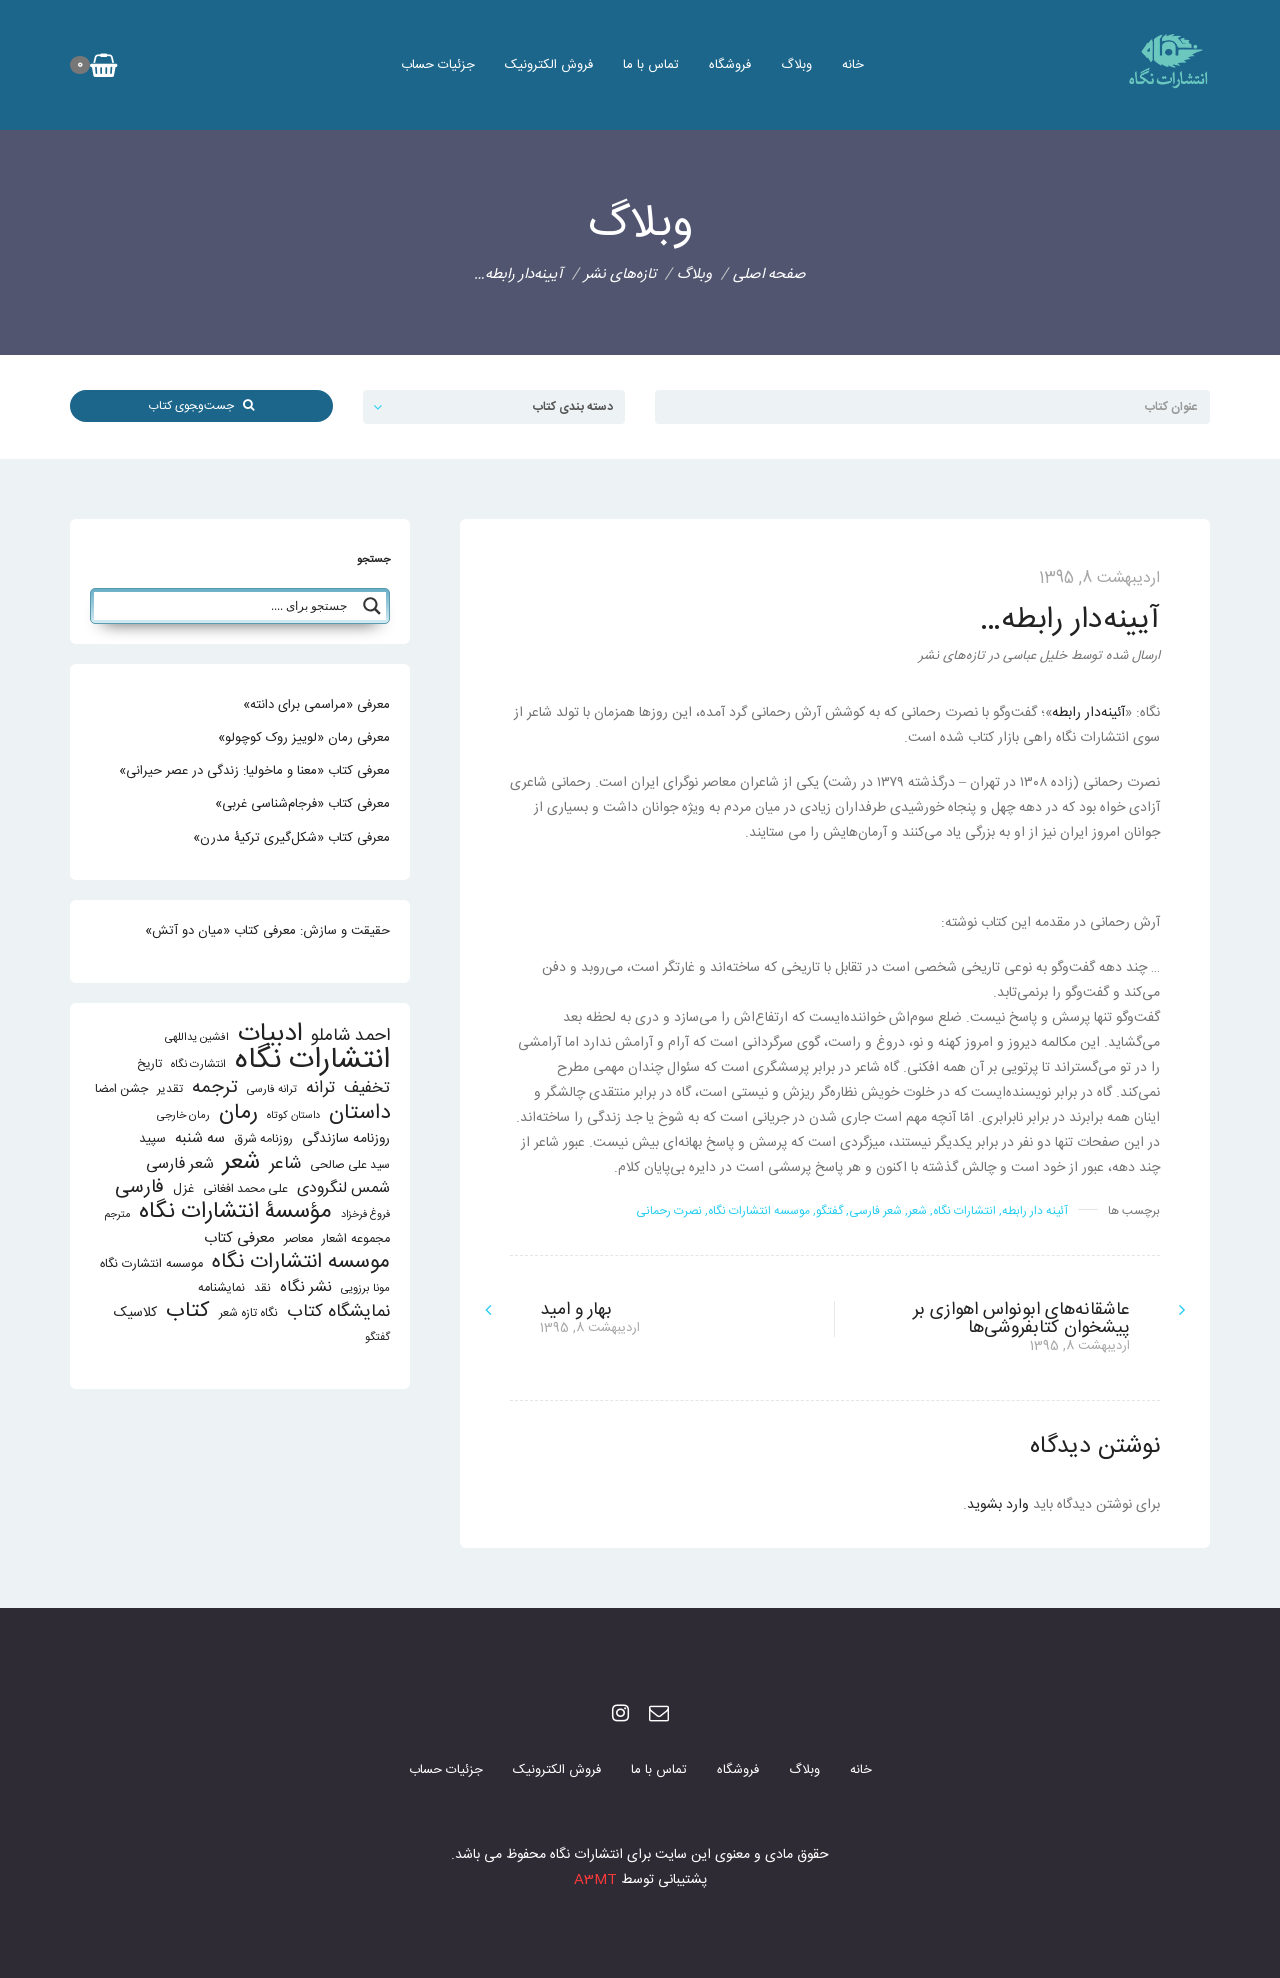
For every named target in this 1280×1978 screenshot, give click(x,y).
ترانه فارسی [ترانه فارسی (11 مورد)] (272, 1089)
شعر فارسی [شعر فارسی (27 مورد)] (180, 1164)
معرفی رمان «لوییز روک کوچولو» (304, 738)
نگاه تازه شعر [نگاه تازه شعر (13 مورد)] (248, 1313)
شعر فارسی (875, 1211)
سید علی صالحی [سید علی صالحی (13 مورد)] (350, 1165)
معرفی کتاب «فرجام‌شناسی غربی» (302, 804)
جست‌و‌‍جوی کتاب (201, 406)
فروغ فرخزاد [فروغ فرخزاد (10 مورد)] (365, 1214)
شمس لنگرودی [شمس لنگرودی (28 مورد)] (343, 1189)
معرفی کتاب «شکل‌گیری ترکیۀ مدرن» (291, 838)
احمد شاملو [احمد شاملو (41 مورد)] (350, 1036)
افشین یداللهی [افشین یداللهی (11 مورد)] (197, 1037)
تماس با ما (651, 65)
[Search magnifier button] (372, 606)
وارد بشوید (998, 1505)
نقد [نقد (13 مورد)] (262, 1288)
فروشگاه (730, 65)
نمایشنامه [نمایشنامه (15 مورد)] (221, 1288)
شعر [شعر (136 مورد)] (241, 1162)
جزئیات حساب (438, 65)
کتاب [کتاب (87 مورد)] (188, 1311)
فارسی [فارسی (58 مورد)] (139, 1188)
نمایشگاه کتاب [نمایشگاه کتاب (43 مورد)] (338, 1312)
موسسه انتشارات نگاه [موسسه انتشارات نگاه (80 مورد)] (301, 1262)
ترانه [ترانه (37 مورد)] (320, 1088)
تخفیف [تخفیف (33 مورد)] (367, 1088)
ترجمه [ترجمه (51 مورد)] (215, 1087)
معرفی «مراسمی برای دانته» (316, 705)
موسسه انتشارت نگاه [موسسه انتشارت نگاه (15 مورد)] (151, 1264)
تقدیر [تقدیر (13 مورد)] (170, 1089)
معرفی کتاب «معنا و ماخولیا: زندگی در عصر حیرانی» (254, 771)
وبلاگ (796, 65)
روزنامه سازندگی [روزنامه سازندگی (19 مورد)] (346, 1139)
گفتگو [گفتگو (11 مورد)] (377, 1337)
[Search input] (226, 606)
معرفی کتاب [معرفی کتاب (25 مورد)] (239, 1238)
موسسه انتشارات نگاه (759, 1211)
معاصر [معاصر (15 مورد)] (298, 1239)
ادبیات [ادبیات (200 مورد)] (270, 1034)
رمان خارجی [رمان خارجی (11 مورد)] (183, 1115)
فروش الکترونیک (549, 65)
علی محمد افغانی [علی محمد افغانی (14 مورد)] (245, 1189)
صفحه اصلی (769, 274)
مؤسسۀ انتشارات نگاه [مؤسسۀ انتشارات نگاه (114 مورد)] (235, 1212)
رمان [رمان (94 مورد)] (238, 1113)
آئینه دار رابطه (1035, 1211)
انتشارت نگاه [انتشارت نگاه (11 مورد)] (198, 1064)
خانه (853, 65)
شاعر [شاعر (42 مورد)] (285, 1164)
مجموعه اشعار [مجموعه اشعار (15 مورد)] (356, 1239)
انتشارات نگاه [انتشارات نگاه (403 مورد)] (312, 1060)
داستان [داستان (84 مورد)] (359, 1113)
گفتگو (829, 1211)
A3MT (595, 1880)
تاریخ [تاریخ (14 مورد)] (149, 1064)
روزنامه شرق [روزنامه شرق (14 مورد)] (263, 1139)
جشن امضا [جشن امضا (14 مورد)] (121, 1089)
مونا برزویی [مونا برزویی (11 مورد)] (365, 1288)
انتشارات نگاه (964, 1211)
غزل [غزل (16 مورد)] (183, 1189)
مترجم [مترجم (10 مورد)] (117, 1214)
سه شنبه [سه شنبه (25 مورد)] (200, 1138)
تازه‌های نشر (620, 274)
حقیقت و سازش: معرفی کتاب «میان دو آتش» (267, 931)
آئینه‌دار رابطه (1088, 713)
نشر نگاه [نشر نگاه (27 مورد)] (306, 1287)
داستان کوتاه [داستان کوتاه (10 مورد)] (293, 1115)
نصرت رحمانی (669, 1211)
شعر (917, 1211)
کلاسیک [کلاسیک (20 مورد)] (135, 1313)
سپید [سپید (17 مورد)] (152, 1139)
